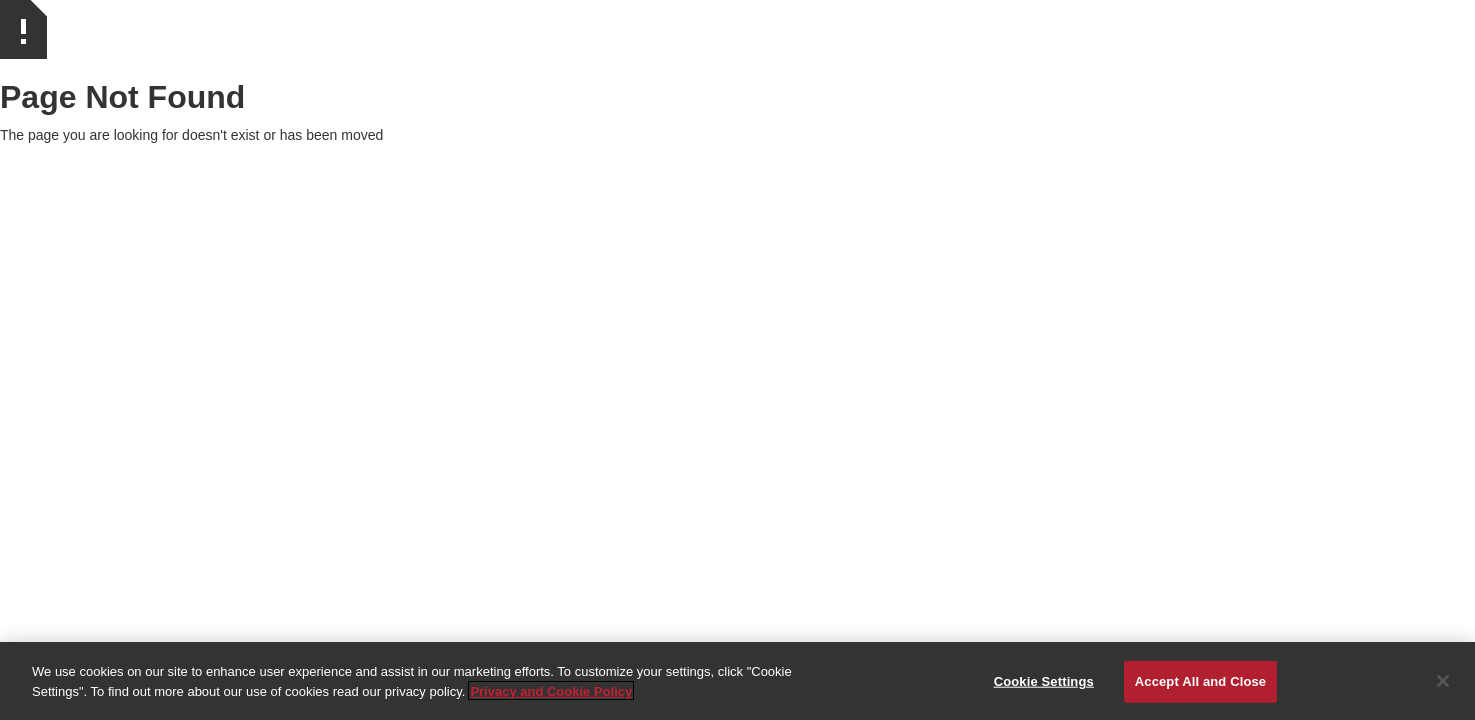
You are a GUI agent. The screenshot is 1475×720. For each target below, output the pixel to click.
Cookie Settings (1044, 683)
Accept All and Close (1200, 683)
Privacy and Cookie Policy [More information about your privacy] (551, 693)
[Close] (1443, 683)
